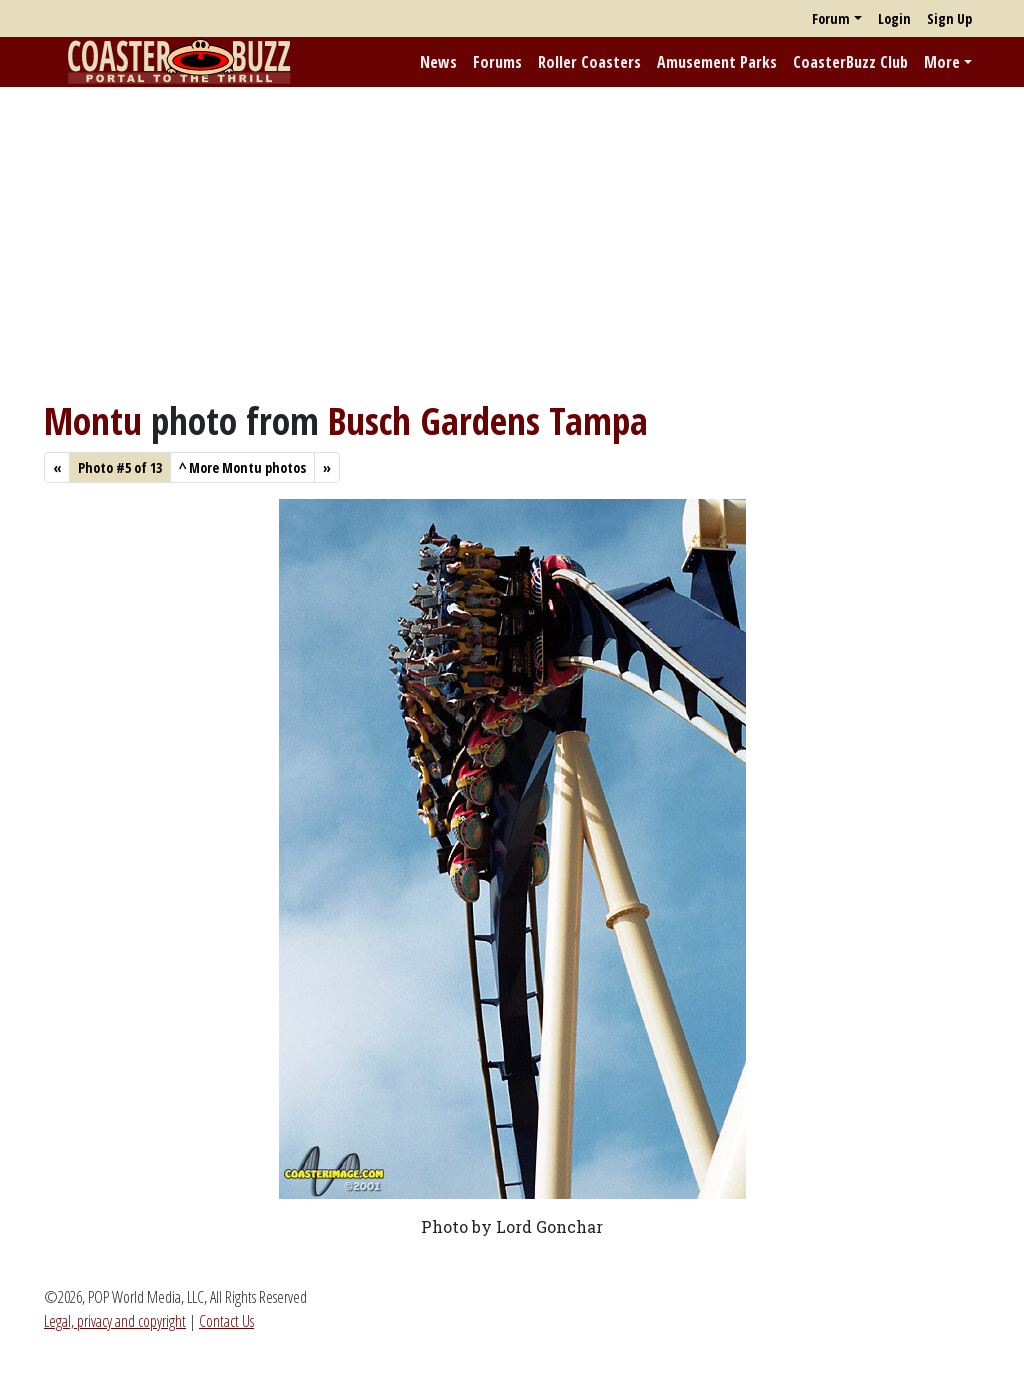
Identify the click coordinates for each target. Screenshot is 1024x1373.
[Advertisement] (512, 243)
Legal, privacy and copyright (115, 1321)
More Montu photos (242, 467)
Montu (93, 420)
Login (894, 18)
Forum (831, 18)
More (942, 62)
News (438, 62)
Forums (497, 62)
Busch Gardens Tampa (488, 420)
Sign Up (949, 18)
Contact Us (226, 1321)
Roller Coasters (589, 62)
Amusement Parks (717, 62)
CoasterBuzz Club (850, 62)
